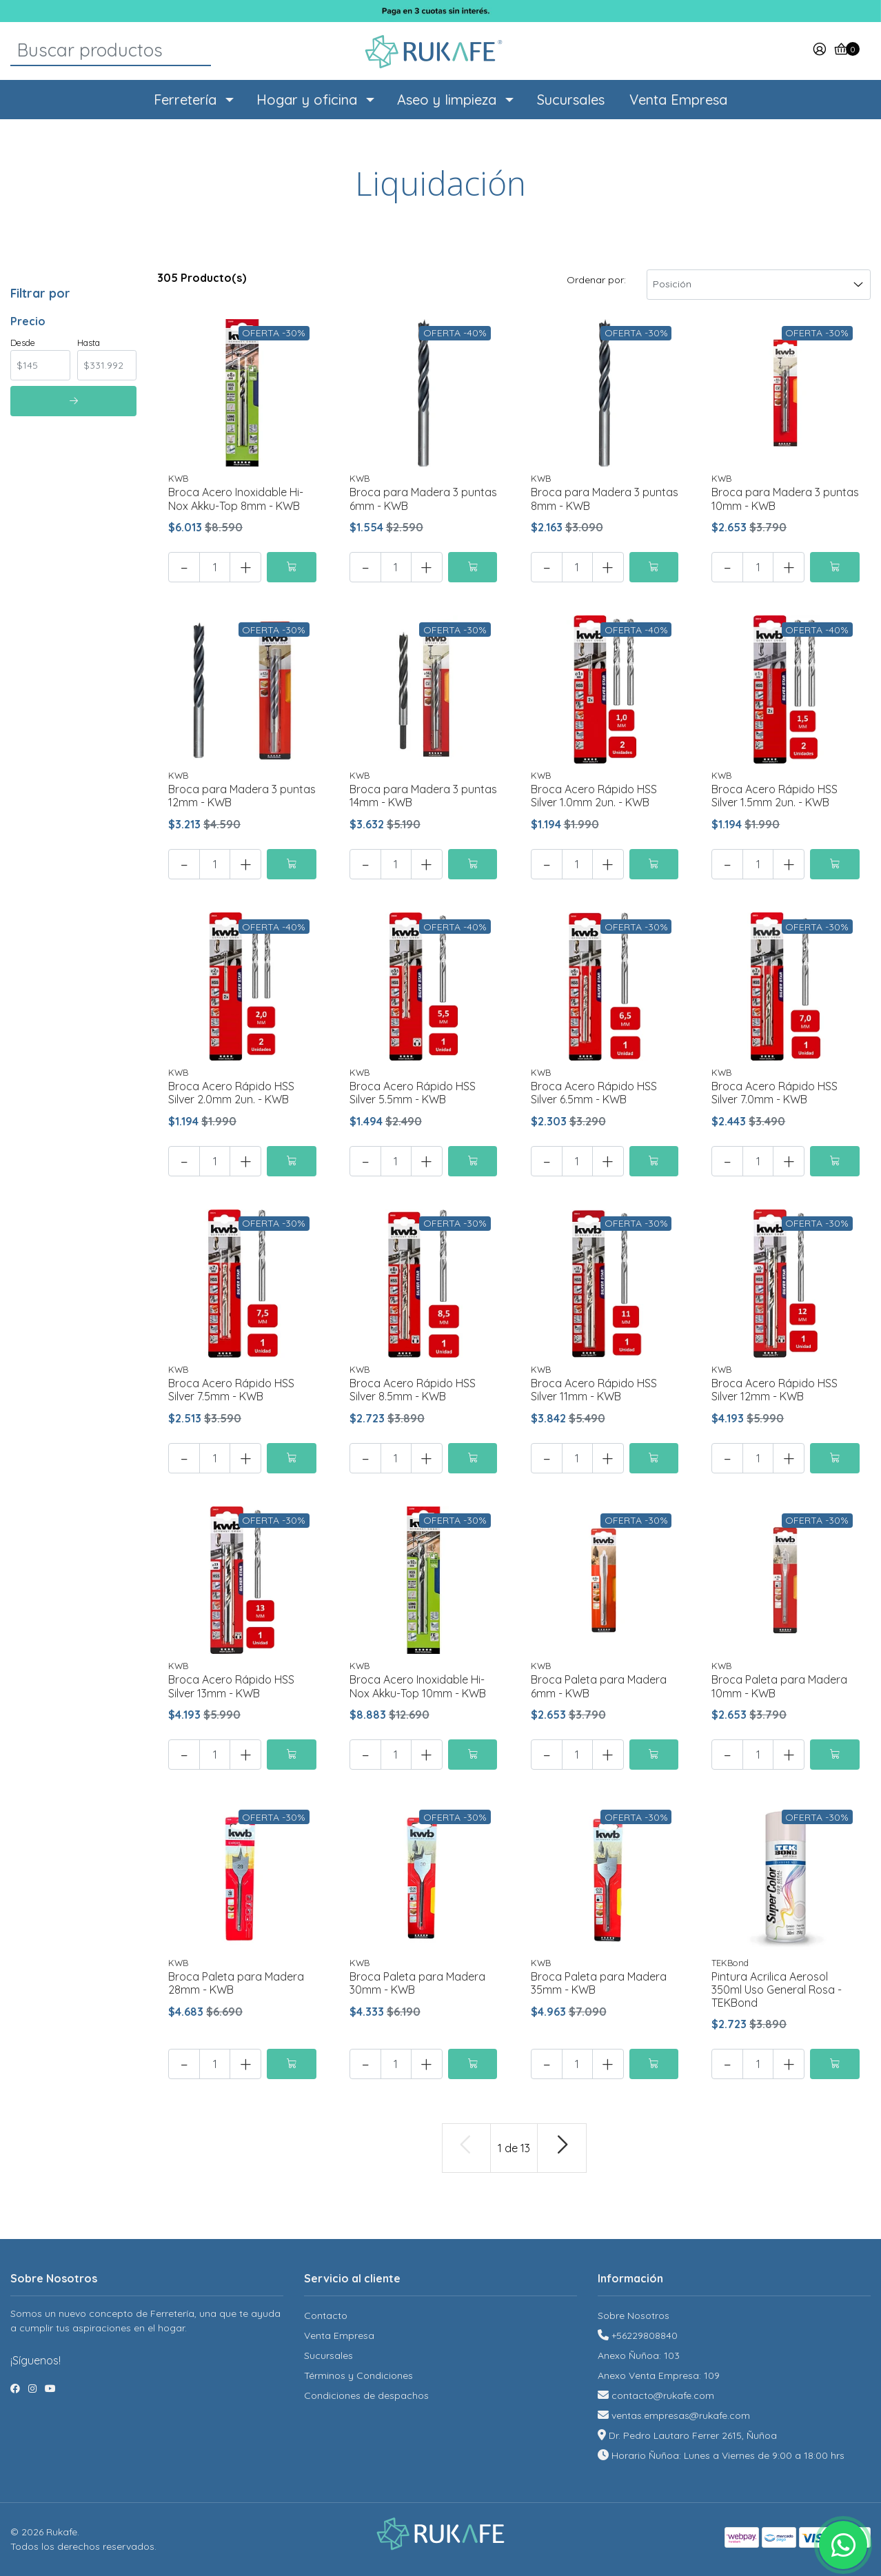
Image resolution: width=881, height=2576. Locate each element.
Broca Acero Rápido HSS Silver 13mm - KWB (231, 1686)
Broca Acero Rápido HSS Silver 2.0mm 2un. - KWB (231, 1092)
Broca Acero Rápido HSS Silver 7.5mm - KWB (231, 1389)
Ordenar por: (596, 280)
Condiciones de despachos (366, 2395)
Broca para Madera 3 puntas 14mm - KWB (423, 795)
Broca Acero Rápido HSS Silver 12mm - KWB (774, 1389)
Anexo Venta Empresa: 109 (659, 2375)
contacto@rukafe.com (662, 2395)
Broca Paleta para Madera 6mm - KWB (599, 1686)
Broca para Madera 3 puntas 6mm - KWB (423, 498)
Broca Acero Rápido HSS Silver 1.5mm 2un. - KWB (774, 795)
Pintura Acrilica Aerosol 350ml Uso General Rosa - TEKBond (776, 1990)
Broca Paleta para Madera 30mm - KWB (417, 1983)
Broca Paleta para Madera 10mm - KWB (779, 1686)
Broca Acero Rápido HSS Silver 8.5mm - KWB (413, 1389)
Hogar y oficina (306, 99)
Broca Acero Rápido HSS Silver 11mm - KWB (594, 1389)
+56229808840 (644, 2335)
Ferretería (185, 99)
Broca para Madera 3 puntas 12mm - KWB (242, 795)
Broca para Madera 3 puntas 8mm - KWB (604, 498)
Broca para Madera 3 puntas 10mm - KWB (785, 498)
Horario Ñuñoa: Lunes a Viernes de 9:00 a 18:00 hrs (727, 2455)
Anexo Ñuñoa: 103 (639, 2355)
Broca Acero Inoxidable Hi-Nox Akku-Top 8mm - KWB (235, 498)
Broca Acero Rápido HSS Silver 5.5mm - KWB (413, 1092)
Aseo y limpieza (446, 99)
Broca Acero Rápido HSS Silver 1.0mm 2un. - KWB (594, 795)
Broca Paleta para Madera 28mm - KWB (236, 1983)
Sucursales (571, 99)
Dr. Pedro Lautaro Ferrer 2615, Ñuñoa (693, 2435)
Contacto (325, 2315)
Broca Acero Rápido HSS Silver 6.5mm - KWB (594, 1092)
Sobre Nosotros (633, 2315)
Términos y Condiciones (358, 2375)
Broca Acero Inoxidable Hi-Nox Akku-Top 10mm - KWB (418, 1686)
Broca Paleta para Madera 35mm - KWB (599, 1983)
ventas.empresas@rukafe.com (680, 2415)
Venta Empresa (678, 99)
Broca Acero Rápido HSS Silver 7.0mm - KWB (774, 1092)
